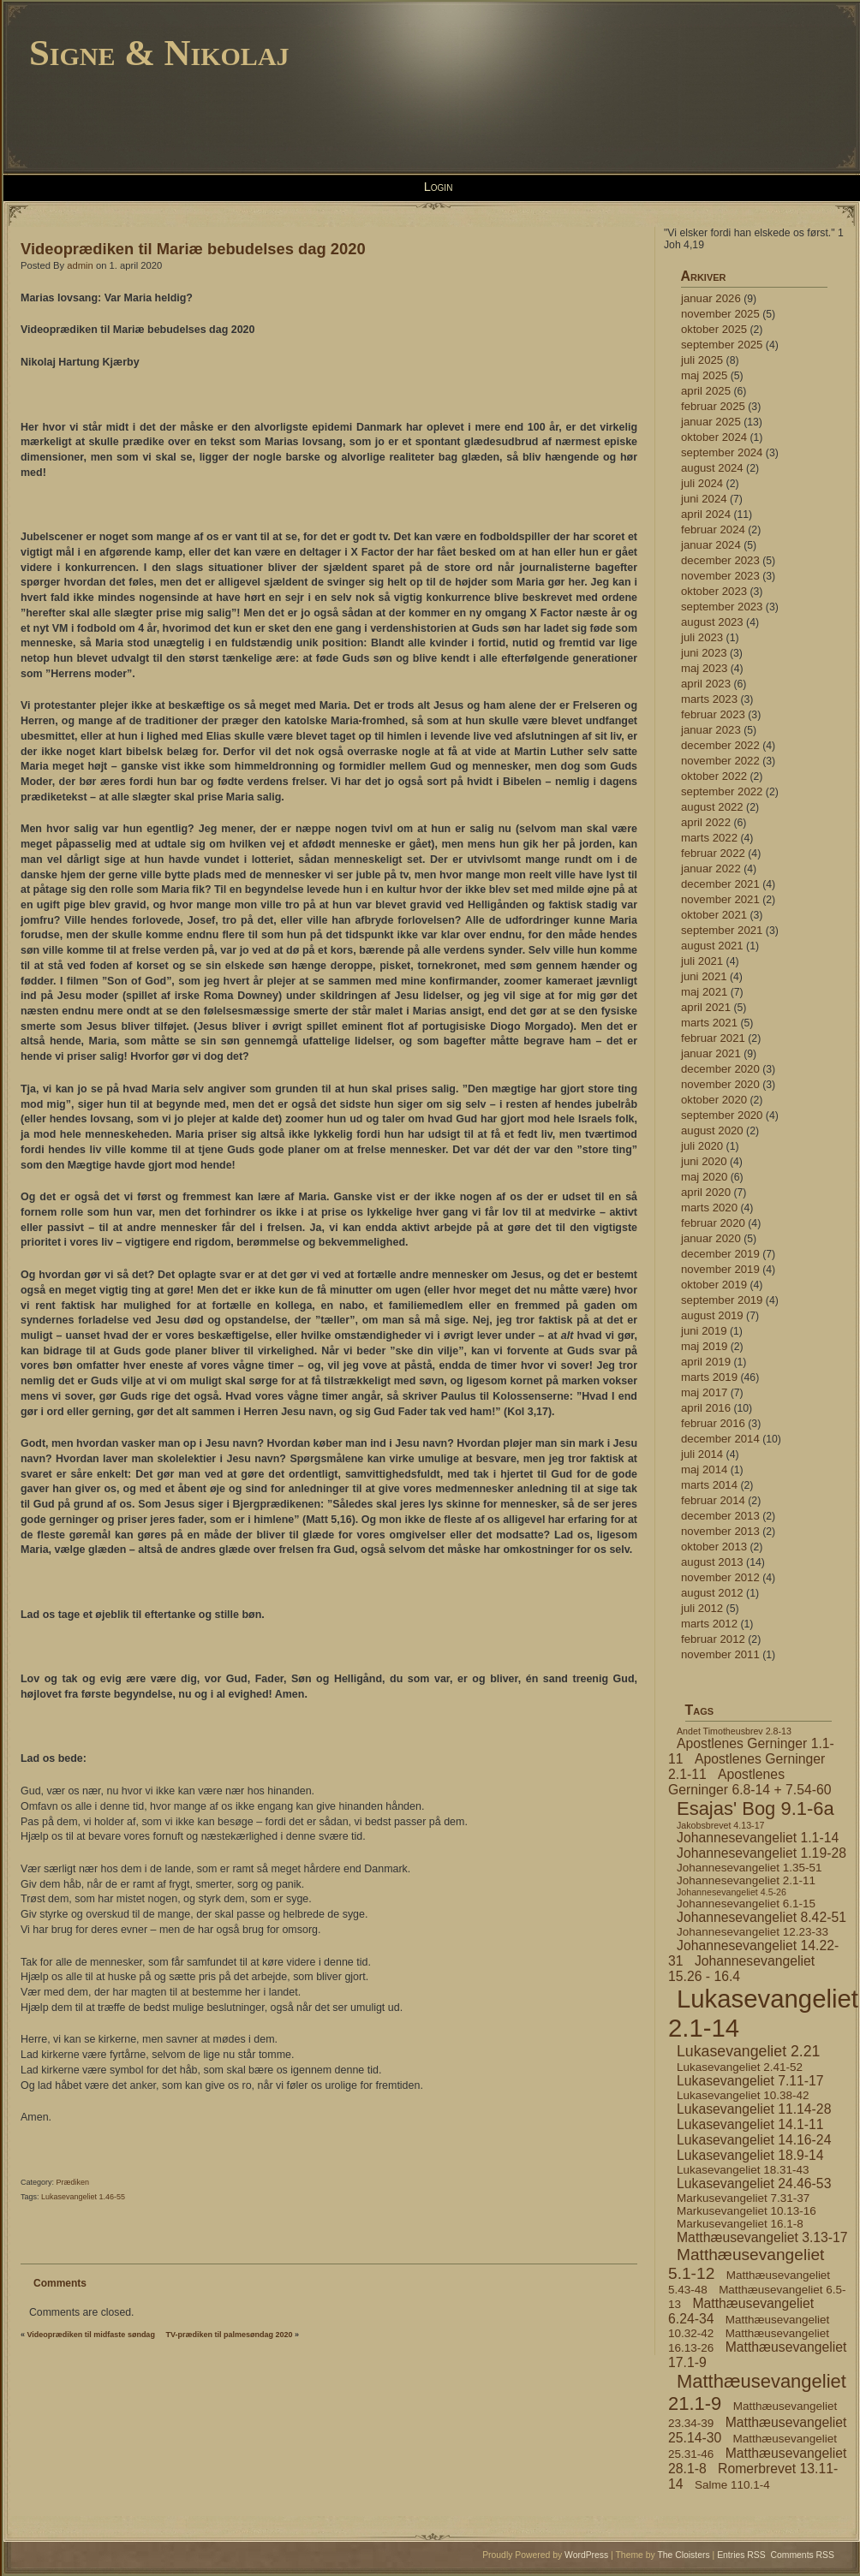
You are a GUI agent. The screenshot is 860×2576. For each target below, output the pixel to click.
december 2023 (720, 560)
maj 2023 (704, 668)
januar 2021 (711, 1053)
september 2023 (721, 606)
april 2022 (706, 822)
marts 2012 (709, 1623)
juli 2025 (702, 360)
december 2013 (720, 1515)
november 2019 (720, 1269)
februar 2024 (713, 529)
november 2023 (720, 575)
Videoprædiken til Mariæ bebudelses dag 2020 (193, 249)
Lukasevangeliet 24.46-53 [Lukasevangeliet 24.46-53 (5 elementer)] (754, 2183)
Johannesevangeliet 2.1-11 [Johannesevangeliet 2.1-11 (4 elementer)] (746, 1880)
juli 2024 (702, 483)
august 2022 (712, 806)
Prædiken (73, 2182)
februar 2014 (713, 1500)
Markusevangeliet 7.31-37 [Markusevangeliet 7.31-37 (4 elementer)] (743, 2198)
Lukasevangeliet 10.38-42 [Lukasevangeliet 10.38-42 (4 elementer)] (743, 2095)
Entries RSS (741, 2555)
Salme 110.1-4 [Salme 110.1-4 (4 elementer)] (732, 2484)
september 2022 (721, 791)
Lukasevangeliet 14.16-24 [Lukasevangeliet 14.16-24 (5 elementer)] (754, 2140)
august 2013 (712, 1562)
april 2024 (706, 514)
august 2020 (712, 1130)
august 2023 (712, 622)
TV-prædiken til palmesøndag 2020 (228, 2334)
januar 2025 (711, 421)
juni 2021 (704, 976)
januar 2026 (711, 298)
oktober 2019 (714, 1284)
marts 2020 (709, 1207)
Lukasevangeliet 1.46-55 (83, 2196)
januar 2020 (711, 1238)
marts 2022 (709, 837)
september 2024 (721, 452)
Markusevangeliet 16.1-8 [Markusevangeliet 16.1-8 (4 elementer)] (740, 2223)
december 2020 (720, 1068)
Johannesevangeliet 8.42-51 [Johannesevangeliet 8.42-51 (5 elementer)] (761, 1917)
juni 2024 (704, 498)
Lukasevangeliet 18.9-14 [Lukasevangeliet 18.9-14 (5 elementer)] (750, 2155)
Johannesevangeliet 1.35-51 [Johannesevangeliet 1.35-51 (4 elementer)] (749, 1867)
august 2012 (712, 1592)
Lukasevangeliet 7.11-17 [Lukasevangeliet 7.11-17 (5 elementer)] (750, 2080)
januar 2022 (711, 868)
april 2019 (706, 1361)
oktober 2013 (714, 1546)
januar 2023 (711, 729)
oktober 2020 (714, 1099)
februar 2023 (713, 714)
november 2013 (720, 1531)
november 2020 (720, 1084)
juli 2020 (702, 1145)
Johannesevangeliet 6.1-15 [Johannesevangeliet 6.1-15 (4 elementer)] (746, 1903)
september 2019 (721, 1300)
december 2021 (720, 884)
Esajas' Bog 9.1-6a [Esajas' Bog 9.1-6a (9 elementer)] (755, 1808)
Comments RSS (803, 2555)
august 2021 (712, 945)
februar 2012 (713, 1639)
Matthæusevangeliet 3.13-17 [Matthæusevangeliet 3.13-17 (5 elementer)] (762, 2237)
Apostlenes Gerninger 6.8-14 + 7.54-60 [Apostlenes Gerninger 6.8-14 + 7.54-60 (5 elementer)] (749, 1782)
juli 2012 (702, 1608)
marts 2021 (709, 1022)
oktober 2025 (714, 329)
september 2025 (721, 344)
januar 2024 (711, 544)
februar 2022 (713, 853)
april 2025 (706, 390)
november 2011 (720, 1654)
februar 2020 (713, 1223)
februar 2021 (713, 1038)
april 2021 (706, 1007)
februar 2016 (713, 1423)
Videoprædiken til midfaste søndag (91, 2334)
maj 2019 (704, 1346)
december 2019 (720, 1253)
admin (80, 265)
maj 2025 (704, 375)
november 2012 (720, 1577)
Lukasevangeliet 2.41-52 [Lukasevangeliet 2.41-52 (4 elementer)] (740, 2067)
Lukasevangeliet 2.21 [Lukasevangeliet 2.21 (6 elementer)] (748, 2051)
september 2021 (721, 930)
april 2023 (706, 683)
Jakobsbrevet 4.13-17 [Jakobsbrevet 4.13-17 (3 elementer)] (720, 1825)
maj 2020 (704, 1176)
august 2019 (712, 1315)
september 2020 (721, 1115)
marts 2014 (709, 1484)
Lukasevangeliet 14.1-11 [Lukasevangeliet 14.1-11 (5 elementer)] (750, 2124)
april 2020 (706, 1192)
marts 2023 (709, 699)
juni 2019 (704, 1330)
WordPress (586, 2555)
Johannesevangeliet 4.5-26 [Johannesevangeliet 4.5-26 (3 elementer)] (731, 1892)
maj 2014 (704, 1469)
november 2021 (720, 899)
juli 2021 (702, 961)
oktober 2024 (714, 437)
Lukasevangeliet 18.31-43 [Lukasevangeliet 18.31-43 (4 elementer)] (743, 2169)
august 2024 (712, 467)
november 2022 (720, 760)
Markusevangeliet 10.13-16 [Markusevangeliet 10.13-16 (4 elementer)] (746, 2210)
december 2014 (720, 1438)
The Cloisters (683, 2555)
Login (438, 186)
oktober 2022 (714, 776)
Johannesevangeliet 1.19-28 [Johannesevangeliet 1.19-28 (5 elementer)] (761, 1853)
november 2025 (720, 313)
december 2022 (720, 745)
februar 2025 (713, 406)
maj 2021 (704, 991)
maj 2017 (704, 1392)
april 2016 (706, 1407)
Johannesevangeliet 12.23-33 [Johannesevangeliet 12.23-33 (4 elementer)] (752, 1931)
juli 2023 (702, 637)
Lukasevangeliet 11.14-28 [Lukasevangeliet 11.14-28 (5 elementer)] (754, 2109)
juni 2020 (704, 1161)
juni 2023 (704, 652)
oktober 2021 (714, 914)
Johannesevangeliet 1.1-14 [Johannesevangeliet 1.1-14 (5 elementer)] (758, 1837)
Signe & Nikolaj (159, 53)
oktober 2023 (714, 591)
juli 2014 (702, 1454)
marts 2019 (709, 1377)
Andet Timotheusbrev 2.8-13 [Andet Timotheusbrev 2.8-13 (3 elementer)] (734, 1731)
